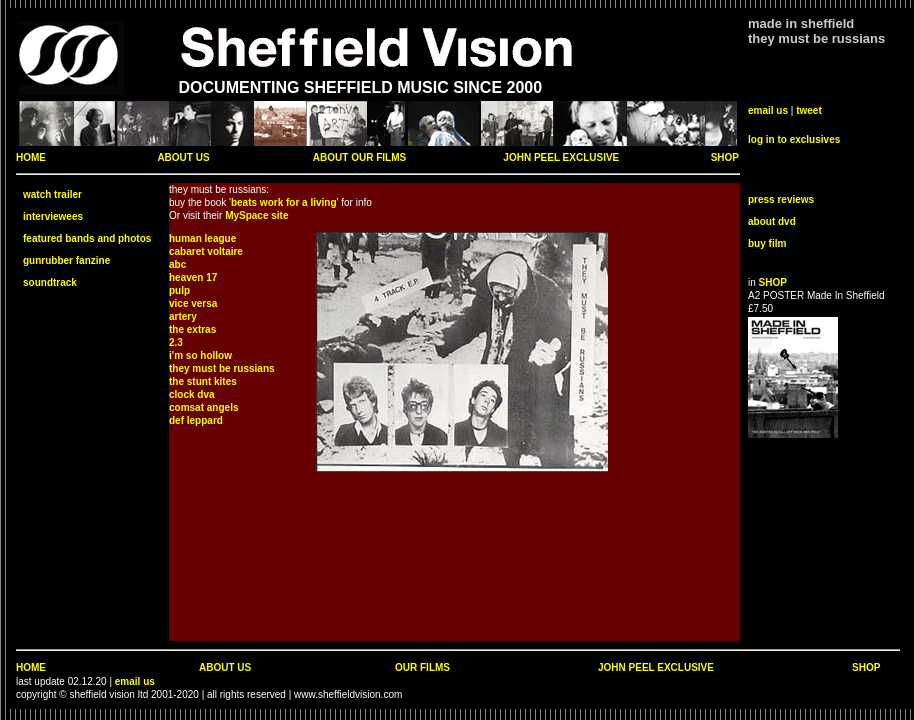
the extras (192, 329)
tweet (809, 110)
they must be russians (222, 368)
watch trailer (52, 194)
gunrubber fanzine (66, 260)
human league (202, 238)
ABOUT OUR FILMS (359, 157)
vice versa (193, 303)
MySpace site (256, 215)
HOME (31, 157)
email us (768, 110)
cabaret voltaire (206, 251)
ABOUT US (183, 157)
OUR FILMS (422, 667)
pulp (179, 290)
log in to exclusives (794, 139)
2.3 (176, 342)
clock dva (192, 394)
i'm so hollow (200, 355)
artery (183, 316)
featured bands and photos (87, 238)
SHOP (725, 157)
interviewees (53, 216)
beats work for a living (284, 202)
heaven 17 (193, 277)
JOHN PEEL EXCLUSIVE (561, 157)
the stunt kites (203, 381)
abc (177, 264)
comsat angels (203, 407)
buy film (767, 243)
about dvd (772, 221)
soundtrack (50, 282)
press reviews (781, 199)
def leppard (196, 420)
